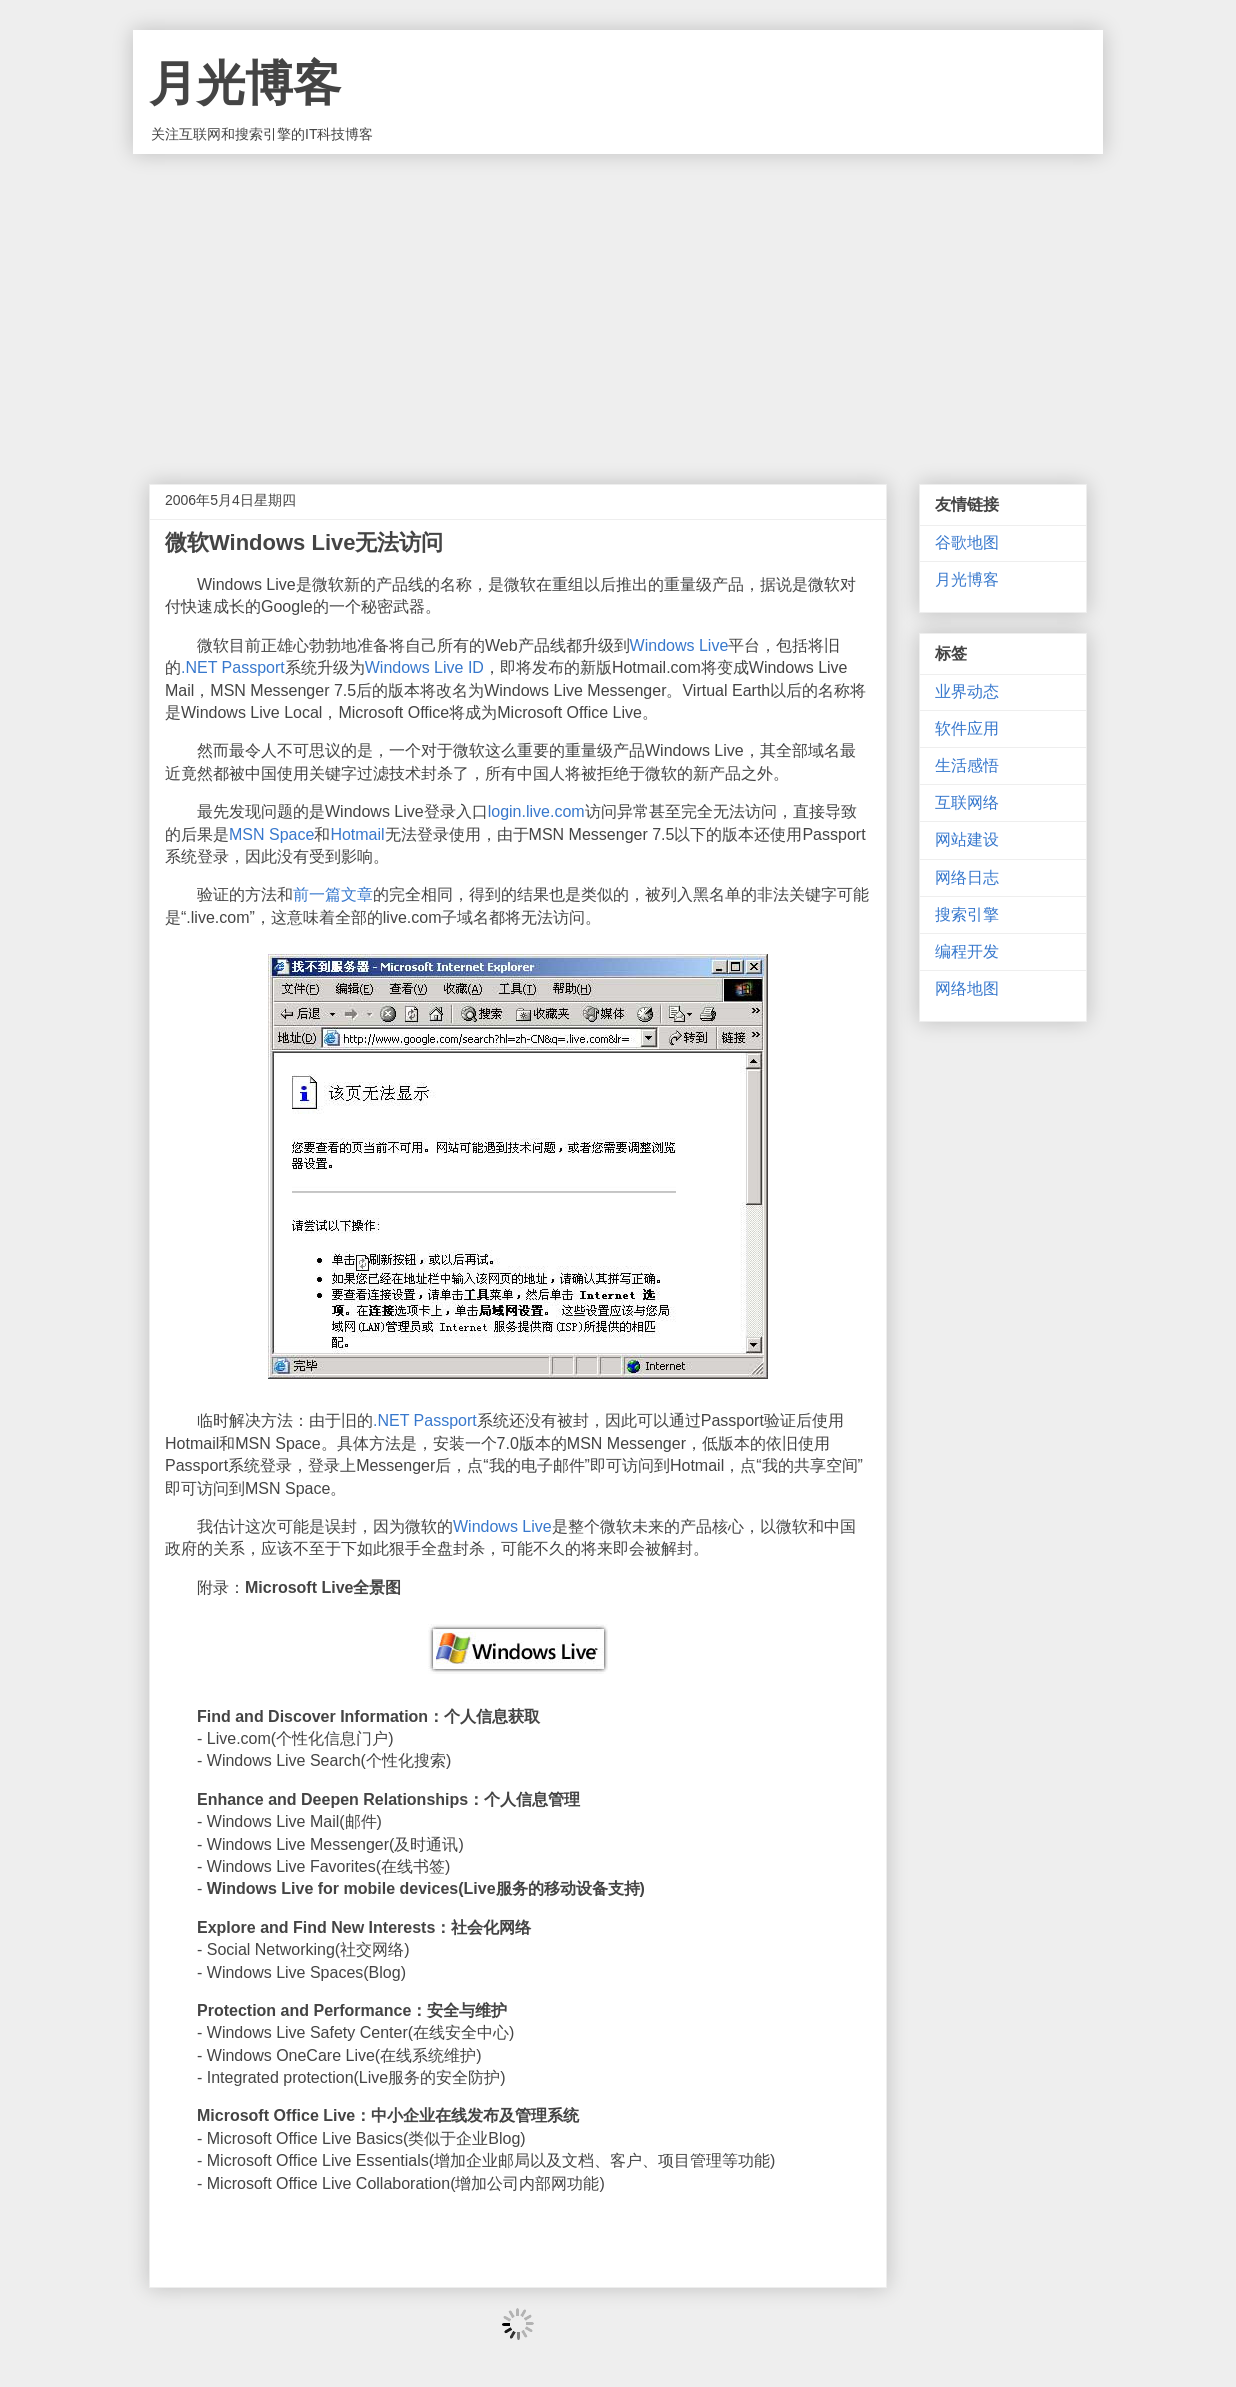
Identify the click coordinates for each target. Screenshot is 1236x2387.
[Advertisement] (618, 304)
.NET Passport (233, 667)
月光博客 (245, 83)
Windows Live (679, 645)
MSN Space (271, 834)
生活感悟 (967, 765)
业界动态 (967, 691)
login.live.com (536, 811)
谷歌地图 (967, 542)
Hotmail (357, 834)
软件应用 (967, 728)
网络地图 (967, 988)
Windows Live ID (424, 667)
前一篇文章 (333, 894)
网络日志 (967, 877)
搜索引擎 (967, 914)
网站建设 (967, 839)
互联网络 (967, 802)
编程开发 (967, 951)
